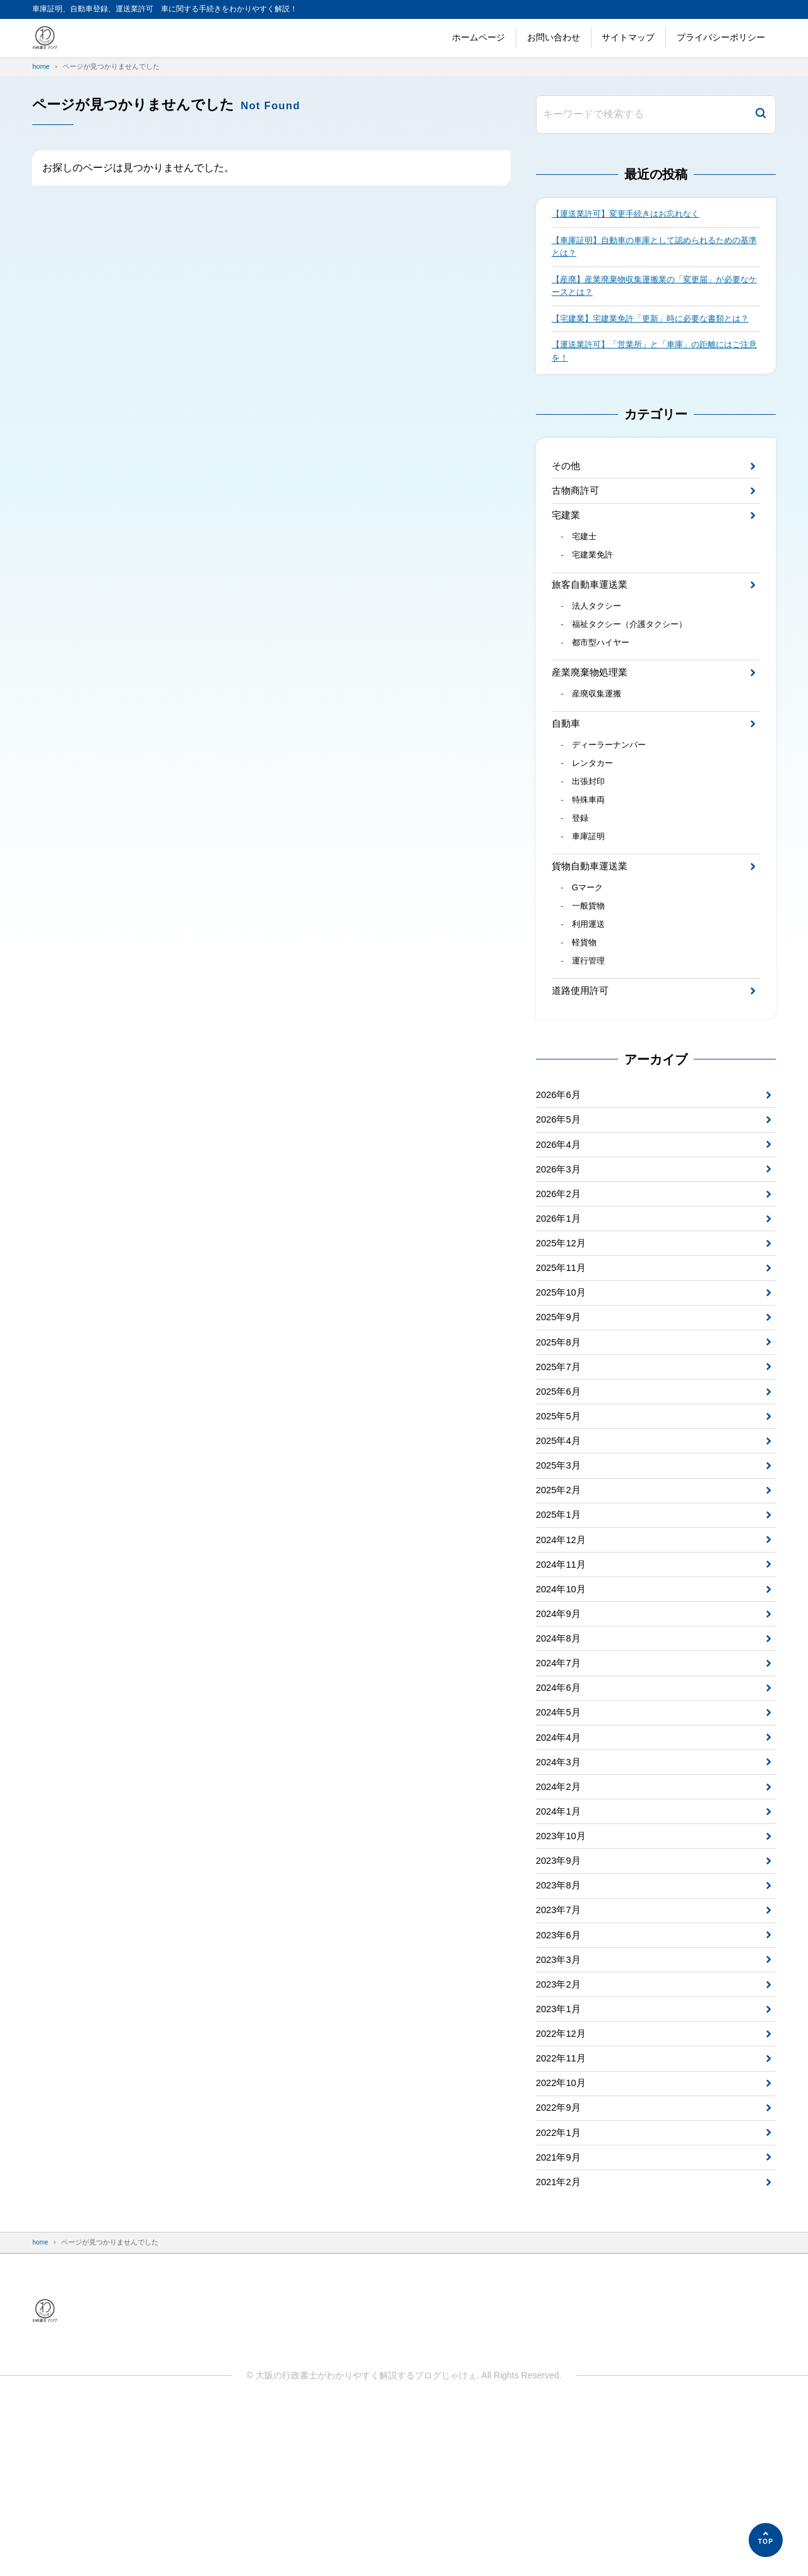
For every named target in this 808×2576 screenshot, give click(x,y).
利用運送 (590, 987)
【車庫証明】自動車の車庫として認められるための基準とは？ (653, 249)
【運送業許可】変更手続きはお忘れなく (631, 215)
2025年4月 (560, 1541)
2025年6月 (560, 1487)
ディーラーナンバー (612, 792)
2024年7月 (560, 1783)
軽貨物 (586, 1008)
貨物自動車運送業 (592, 924)
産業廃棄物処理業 (592, 713)
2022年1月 (560, 2294)
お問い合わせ (553, 37)
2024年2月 (560, 1917)
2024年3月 (560, 1891)
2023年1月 (560, 2159)
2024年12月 (563, 1648)
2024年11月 (563, 1676)
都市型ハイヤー (603, 682)
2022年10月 (563, 2240)
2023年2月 (560, 2133)
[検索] (760, 114)
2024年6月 (560, 1810)
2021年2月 (560, 2348)
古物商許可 (577, 517)
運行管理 (590, 1027)
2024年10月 (563, 1703)
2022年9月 (560, 2267)
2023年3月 (560, 2106)
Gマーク (589, 948)
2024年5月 (560, 1837)
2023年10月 (563, 1971)
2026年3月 (560, 1246)
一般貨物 (590, 967)
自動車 (567, 769)
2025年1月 (560, 1622)
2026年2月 (560, 1272)
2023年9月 (560, 1998)
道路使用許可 (582, 1058)
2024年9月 (560, 1729)
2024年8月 (560, 1756)
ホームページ (478, 37)
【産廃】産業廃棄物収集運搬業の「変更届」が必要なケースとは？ (653, 290)
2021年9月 (560, 2321)
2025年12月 (563, 1326)
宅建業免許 (595, 588)
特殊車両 (590, 852)
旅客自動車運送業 (592, 619)
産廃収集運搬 (599, 737)
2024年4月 (560, 1864)
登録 (581, 873)
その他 (567, 490)
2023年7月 (560, 2052)
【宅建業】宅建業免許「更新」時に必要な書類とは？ (649, 332)
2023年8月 (560, 2025)
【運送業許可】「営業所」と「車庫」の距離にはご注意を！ (653, 374)
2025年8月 (560, 1434)
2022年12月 (563, 2186)
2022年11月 (563, 2214)
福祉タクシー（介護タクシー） (634, 663)
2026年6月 (560, 1165)
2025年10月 (563, 1380)
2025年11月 (563, 1353)
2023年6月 (560, 2079)
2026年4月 (560, 1218)
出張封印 (590, 833)
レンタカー (595, 813)
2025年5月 (560, 1515)
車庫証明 (590, 893)
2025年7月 (560, 1460)
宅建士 (586, 568)
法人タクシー (599, 643)
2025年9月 (560, 1407)
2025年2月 (560, 1595)
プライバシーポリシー (721, 37)
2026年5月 (560, 1192)
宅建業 (567, 544)
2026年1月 (560, 1299)
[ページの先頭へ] (766, 2540)
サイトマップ (628, 37)
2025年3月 (560, 1568)
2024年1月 (560, 1945)
